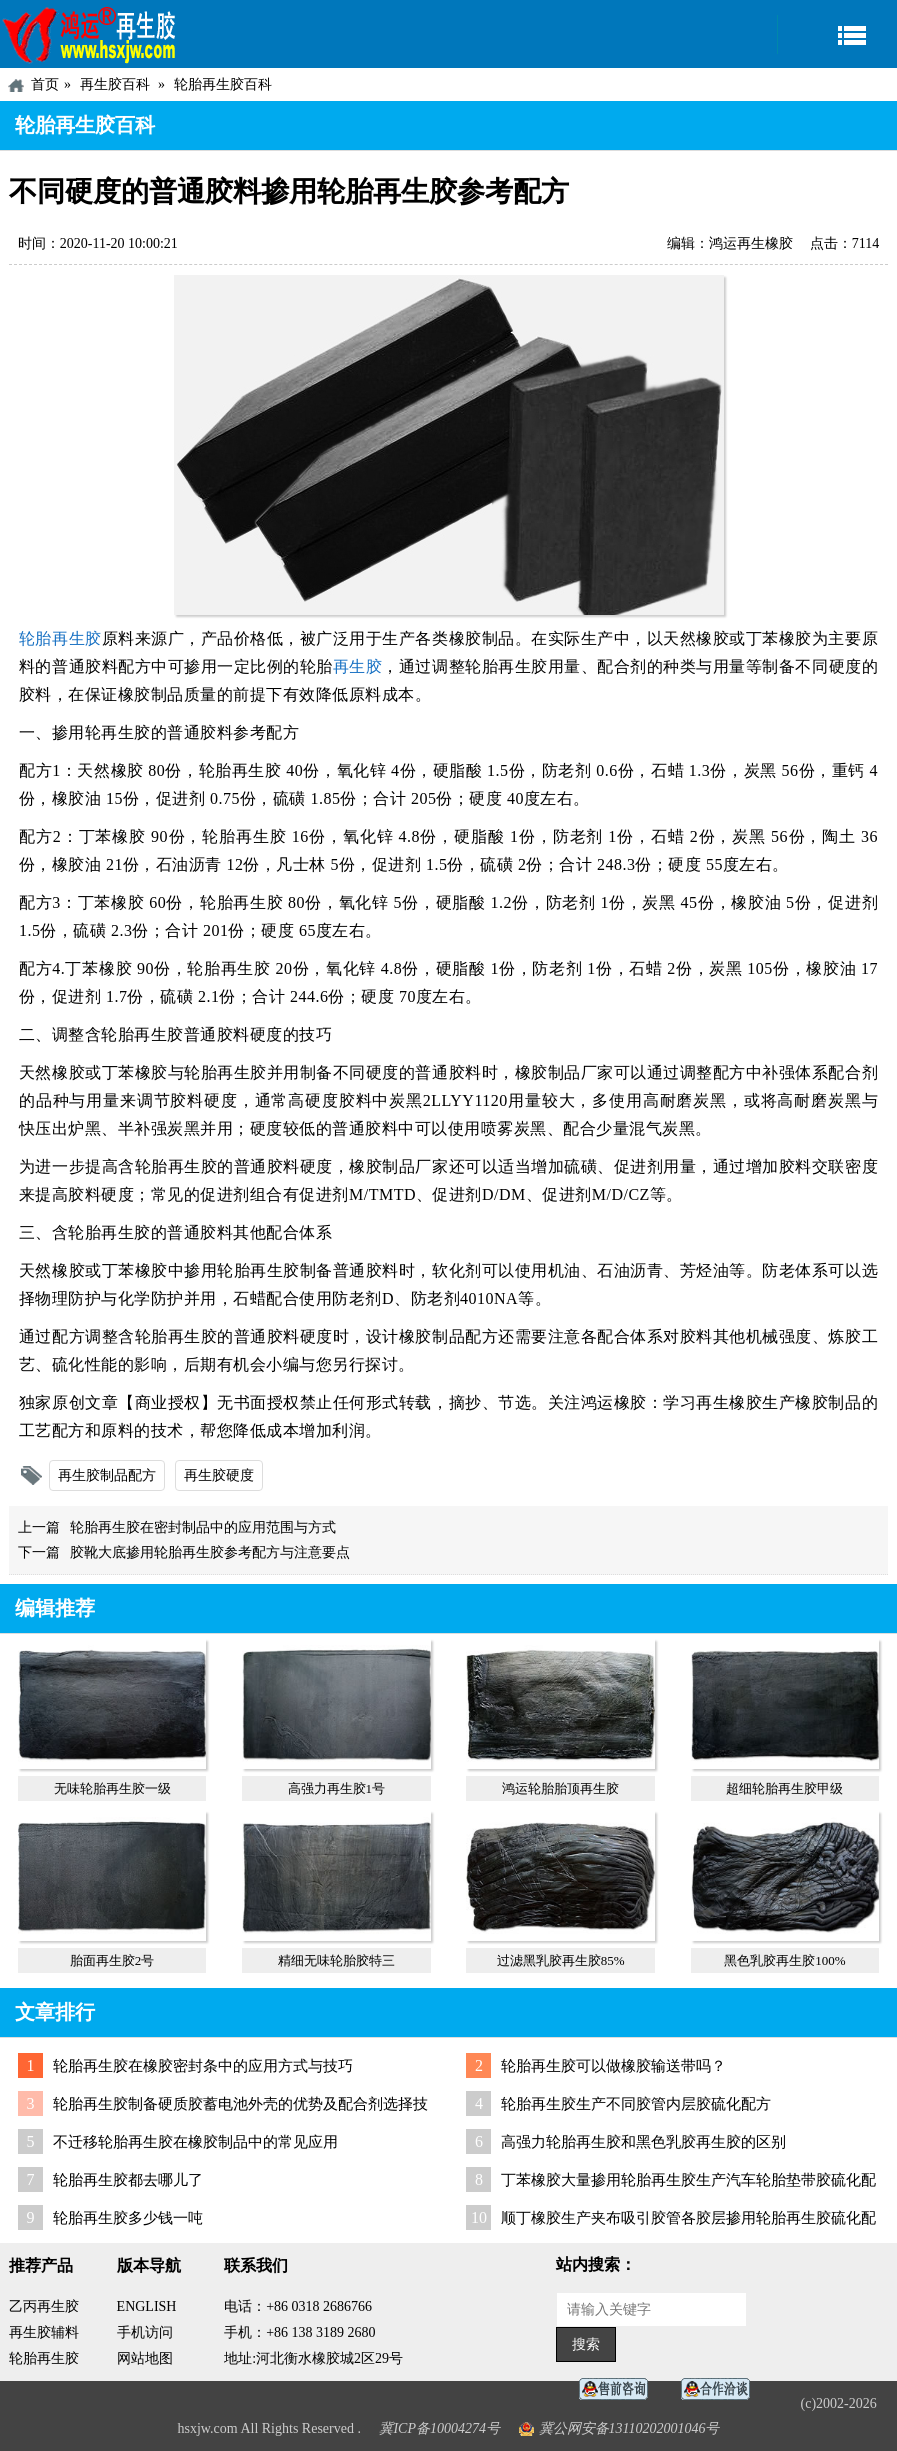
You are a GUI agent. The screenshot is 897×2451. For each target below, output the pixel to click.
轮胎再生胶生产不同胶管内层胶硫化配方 (636, 2104)
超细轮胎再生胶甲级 (784, 1788)
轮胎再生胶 (60, 638)
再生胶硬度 (219, 1475)
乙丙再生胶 (44, 2306)
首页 (45, 84)
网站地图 (145, 2358)
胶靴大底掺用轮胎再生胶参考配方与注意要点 (210, 1552)
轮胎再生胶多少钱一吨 (128, 2218)
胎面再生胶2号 (112, 1960)
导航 (837, 34)
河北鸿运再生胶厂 (90, 34)
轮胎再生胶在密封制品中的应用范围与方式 (203, 1527)
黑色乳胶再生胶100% (784, 1960)
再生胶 (358, 666)
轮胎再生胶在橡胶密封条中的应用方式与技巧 (203, 2066)
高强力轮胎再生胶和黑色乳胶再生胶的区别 (643, 2142)
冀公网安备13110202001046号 (629, 2428)
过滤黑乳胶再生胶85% (561, 1960)
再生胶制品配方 (107, 1475)
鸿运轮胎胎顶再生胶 (560, 1788)
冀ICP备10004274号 (439, 2428)
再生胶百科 (115, 84)
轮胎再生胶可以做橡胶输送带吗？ (613, 2066)
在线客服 (619, 2389)
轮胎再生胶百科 (223, 84)
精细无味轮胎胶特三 (336, 1960)
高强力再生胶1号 (337, 1788)
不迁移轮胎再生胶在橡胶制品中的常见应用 (195, 2142)
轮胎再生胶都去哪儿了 (128, 2180)
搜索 (586, 2344)
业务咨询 (721, 2389)
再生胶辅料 (44, 2332)
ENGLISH (147, 2306)
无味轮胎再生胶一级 (112, 1788)
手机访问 (145, 2332)
